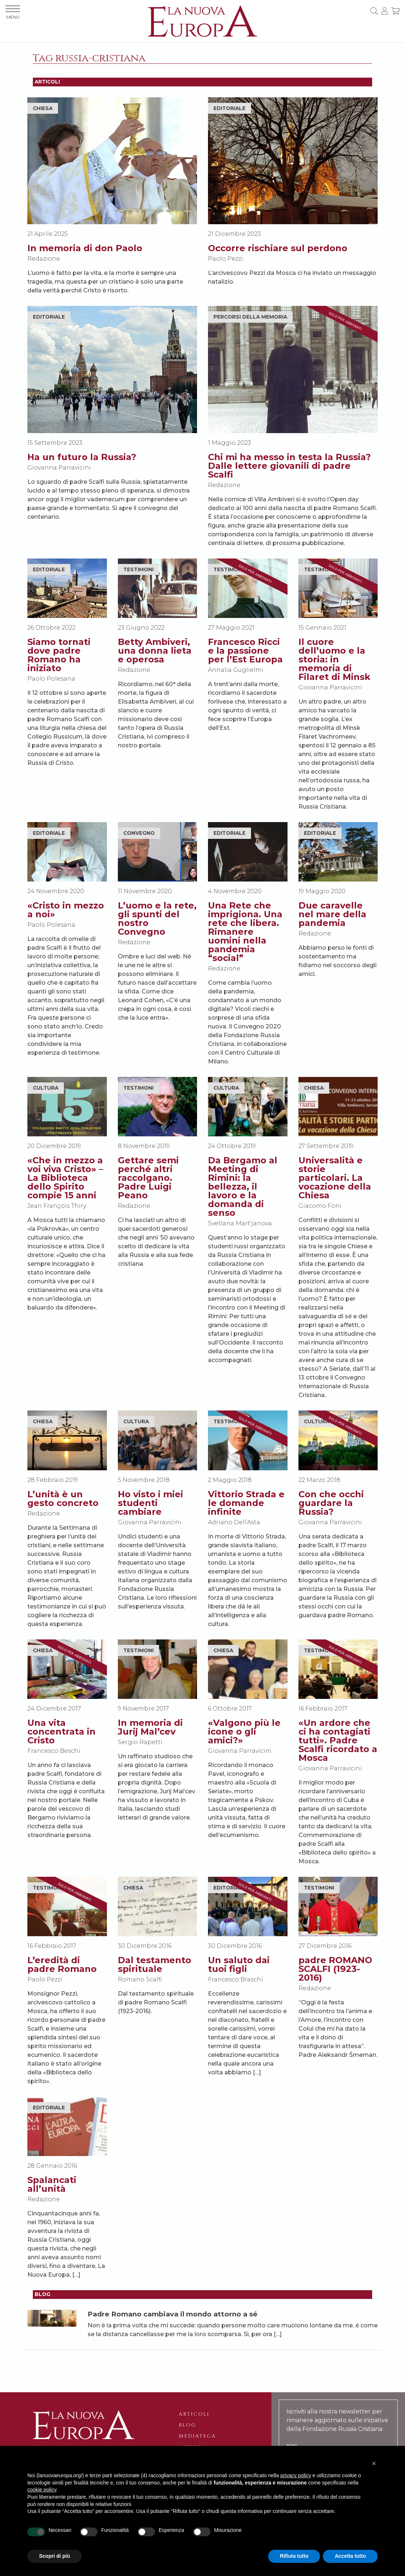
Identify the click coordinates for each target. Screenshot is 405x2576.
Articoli (194, 2414)
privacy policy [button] (295, 2475)
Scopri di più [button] (54, 2556)
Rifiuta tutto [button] (294, 2556)
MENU (12, 12)
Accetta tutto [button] (350, 2556)
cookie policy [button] (41, 2490)
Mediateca (197, 2436)
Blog (187, 2425)
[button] (374, 2463)
